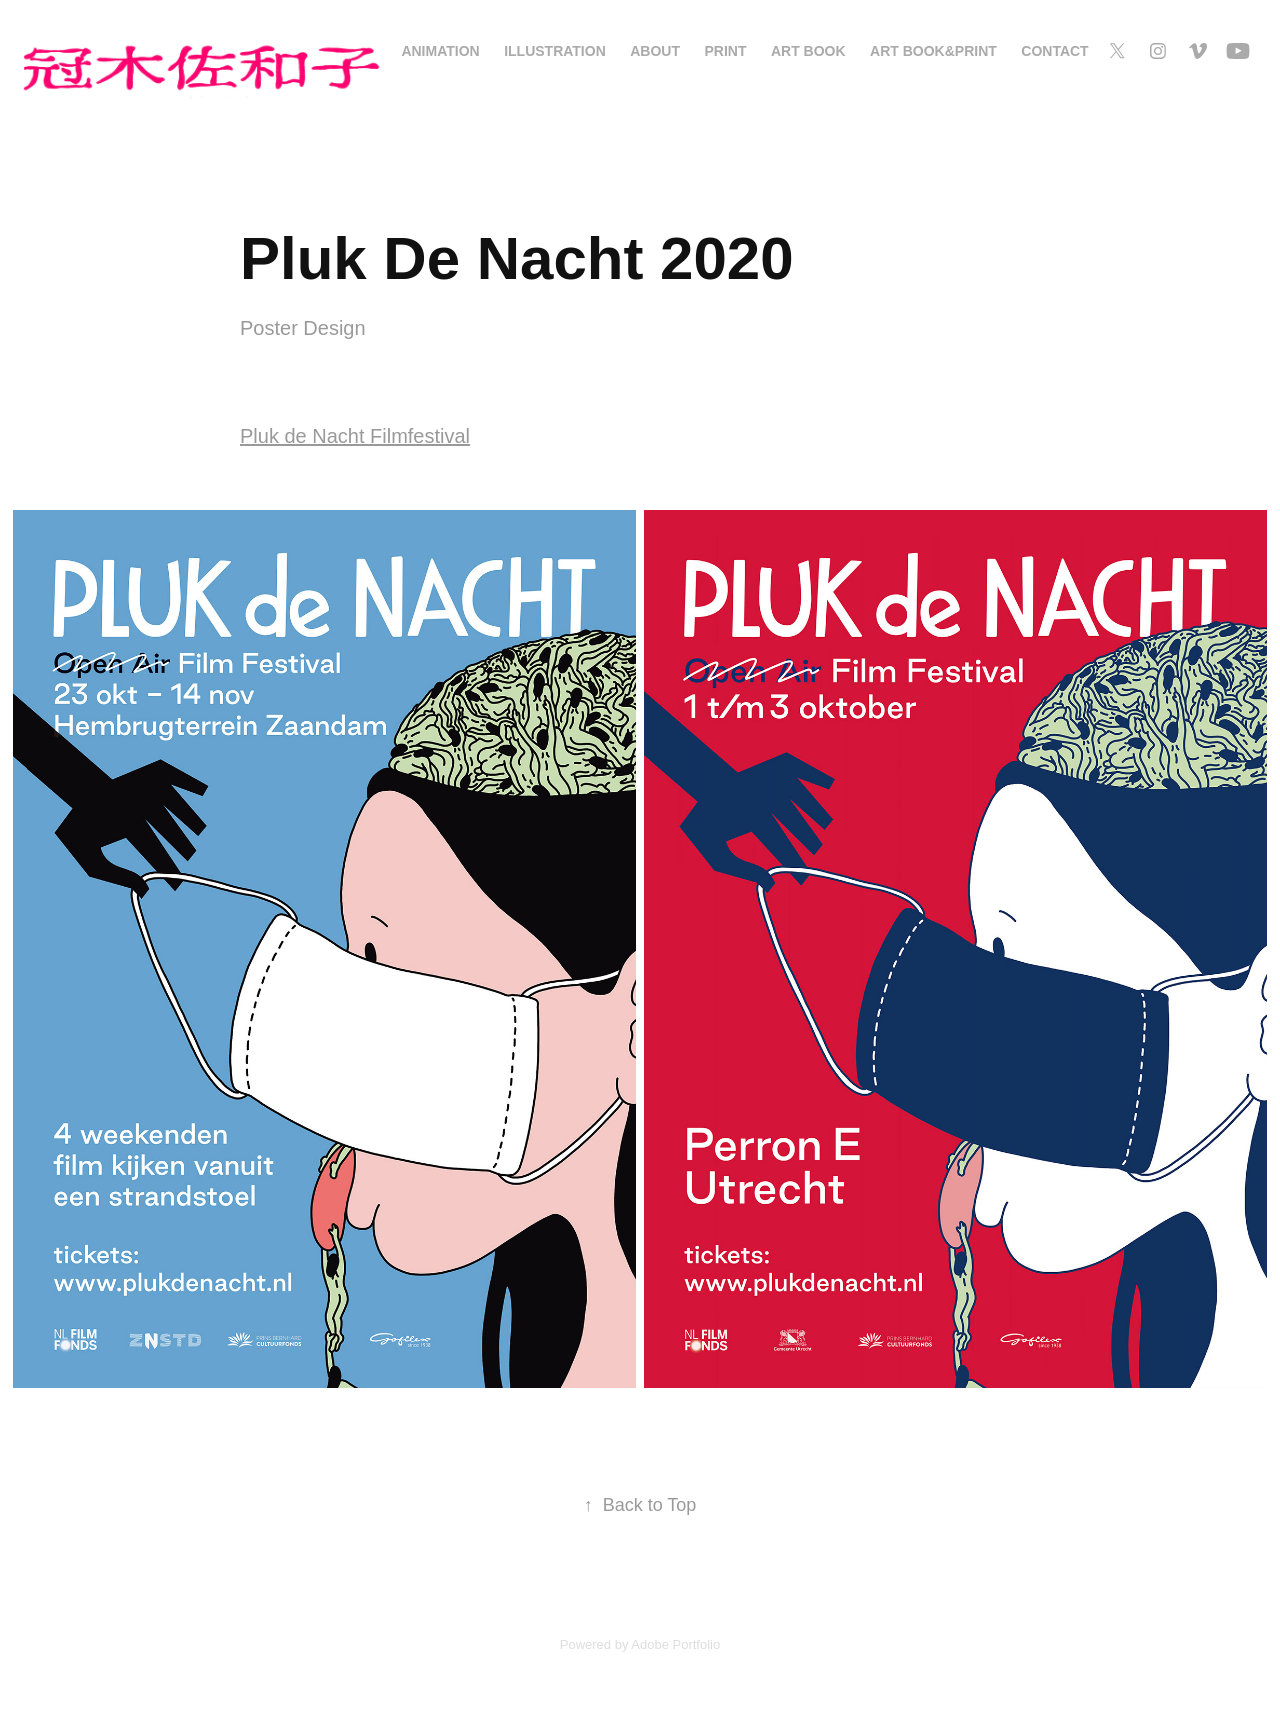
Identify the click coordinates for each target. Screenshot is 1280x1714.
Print (725, 51)
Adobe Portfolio (675, 1644)
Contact (1054, 51)
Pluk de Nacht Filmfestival (355, 436)
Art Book (808, 51)
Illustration (555, 51)
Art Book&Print (933, 51)
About (655, 51)
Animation (440, 51)
